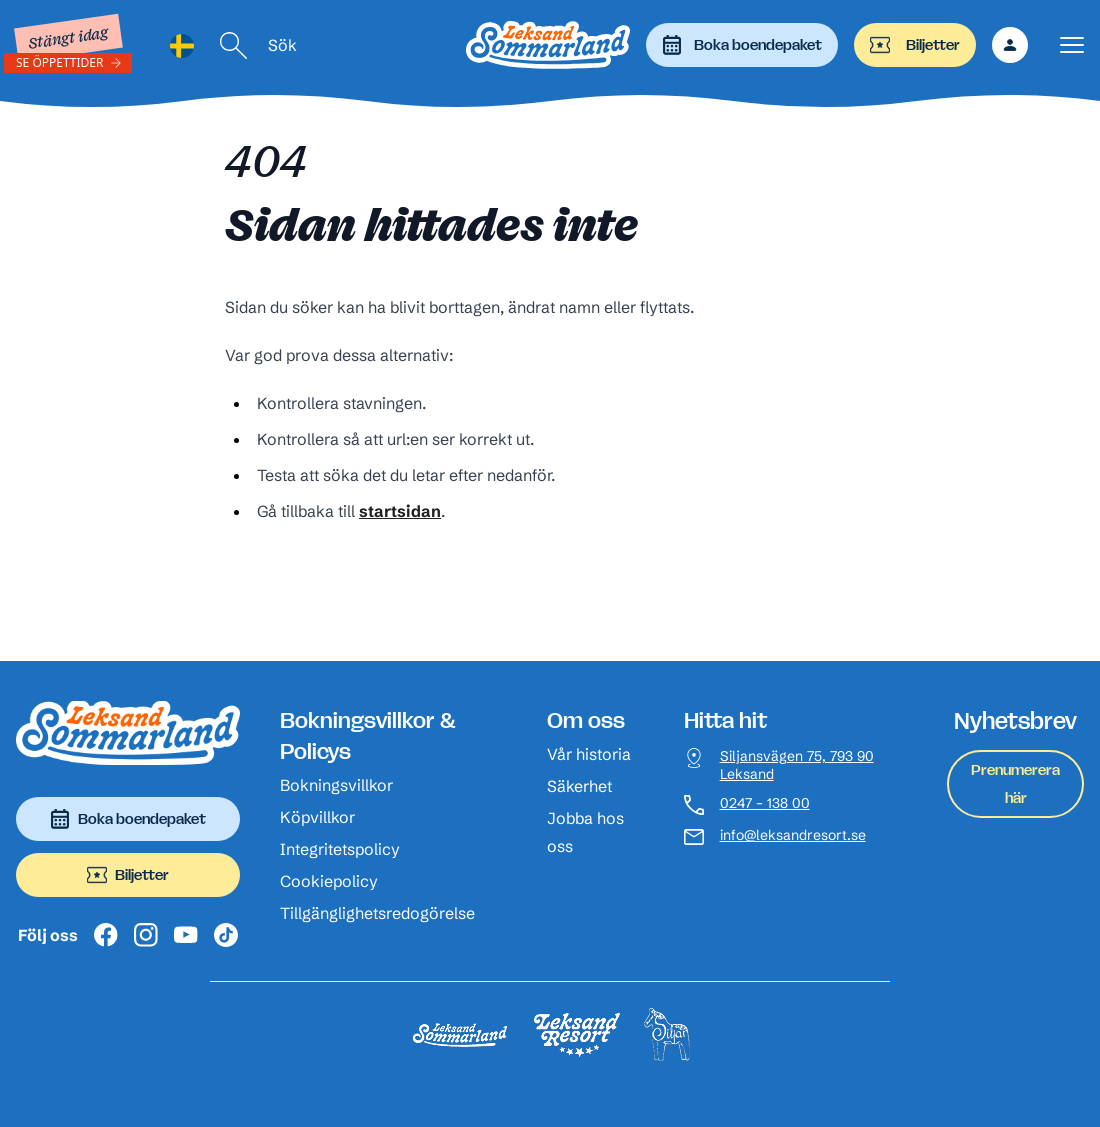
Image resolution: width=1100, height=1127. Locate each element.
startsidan (400, 511)
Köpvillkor (317, 817)
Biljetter (915, 45)
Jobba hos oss (585, 832)
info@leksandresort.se (793, 835)
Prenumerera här (1015, 783)
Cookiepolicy (329, 881)
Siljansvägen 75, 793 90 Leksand (797, 765)
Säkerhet (579, 786)
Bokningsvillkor (336, 785)
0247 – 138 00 (765, 803)
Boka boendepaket (742, 45)
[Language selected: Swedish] (182, 45)
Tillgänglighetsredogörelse (377, 913)
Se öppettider (60, 62)
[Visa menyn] (1072, 45)
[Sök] (234, 45)
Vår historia (589, 754)
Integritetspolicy (340, 849)
